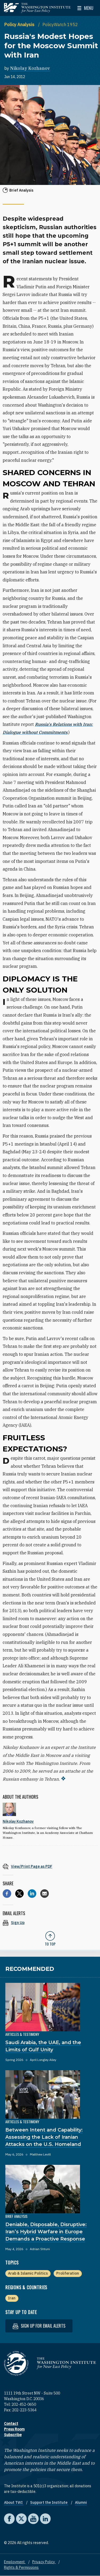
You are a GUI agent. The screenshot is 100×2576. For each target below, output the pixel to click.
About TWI (13, 2502)
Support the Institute (49, 2502)
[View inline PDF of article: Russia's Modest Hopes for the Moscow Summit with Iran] (50, 1866)
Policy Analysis (19, 24)
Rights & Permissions (21, 2567)
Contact (11, 2423)
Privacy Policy (44, 2561)
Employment (15, 2561)
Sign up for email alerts (39, 2326)
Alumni (81, 2502)
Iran (11, 2298)
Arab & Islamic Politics (28, 2273)
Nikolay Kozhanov (30, 68)
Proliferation (67, 2273)
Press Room (14, 2429)
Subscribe (13, 2434)
